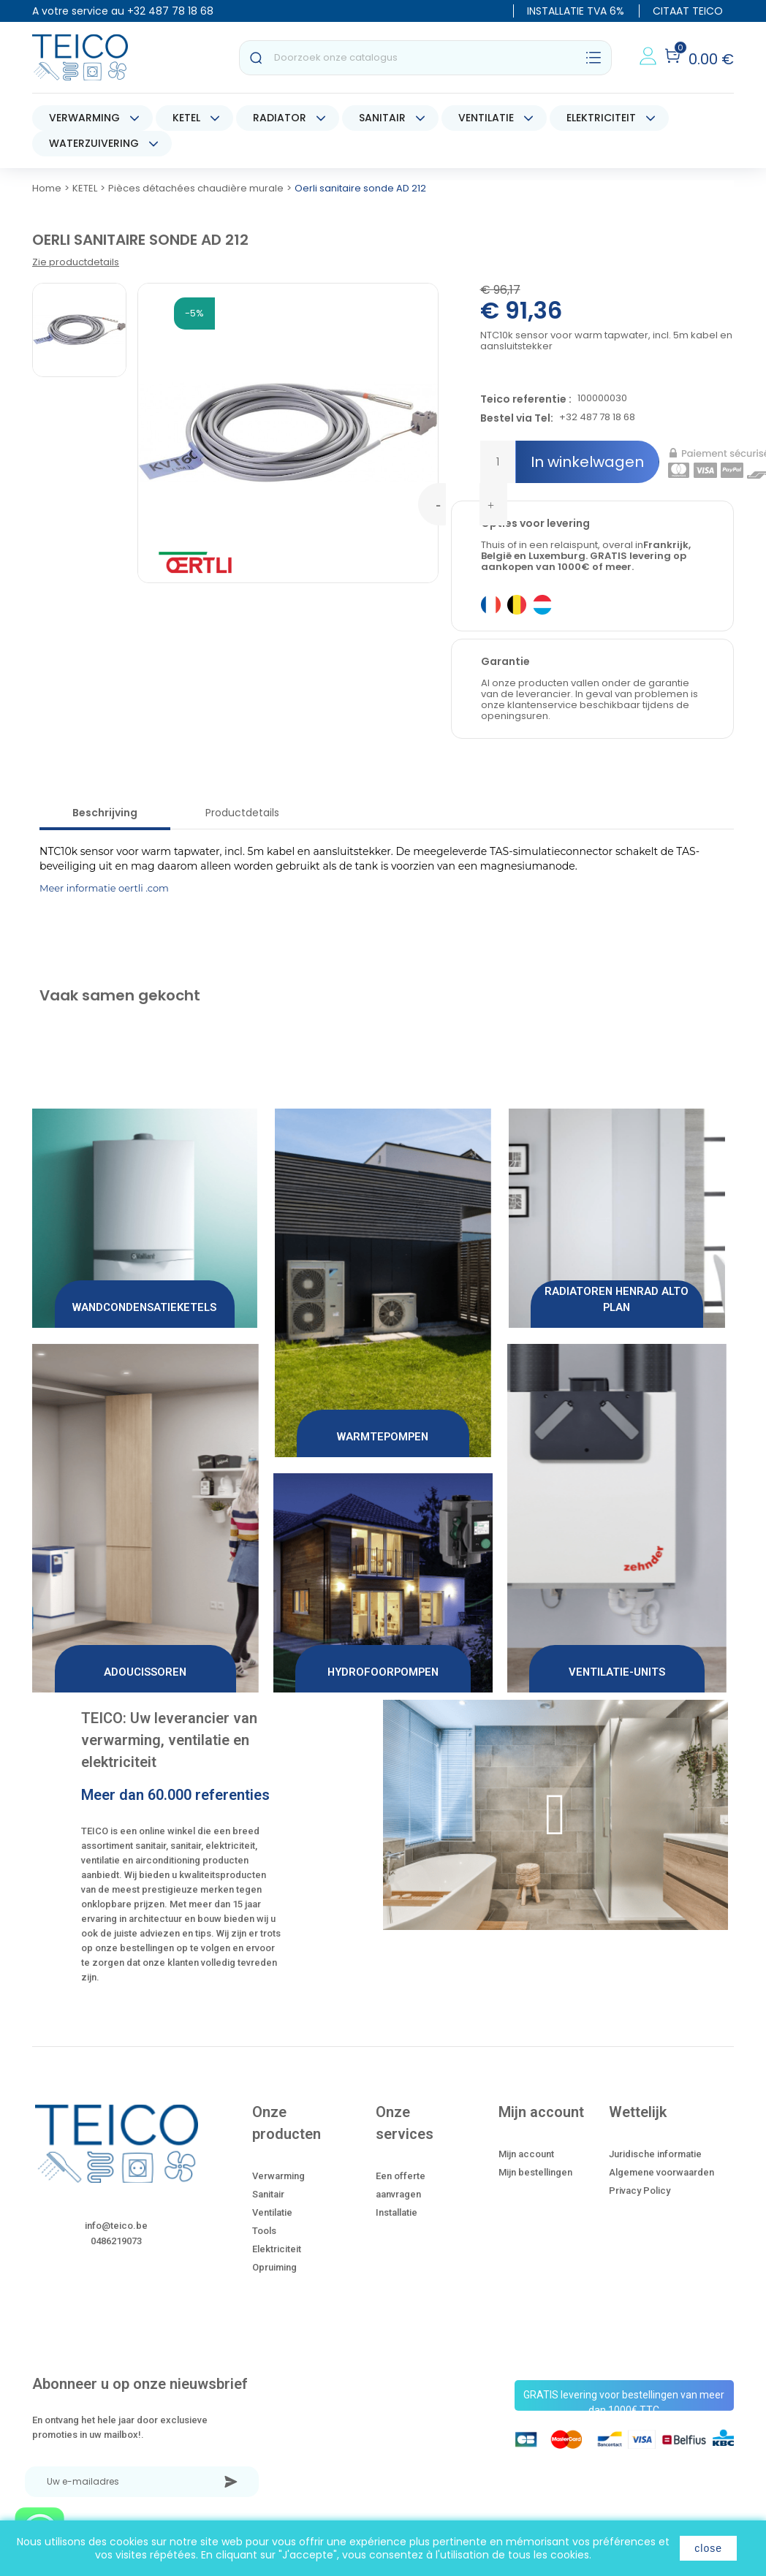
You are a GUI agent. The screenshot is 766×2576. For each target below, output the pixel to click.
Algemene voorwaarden (661, 2172)
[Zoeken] (425, 57)
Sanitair (268, 2194)
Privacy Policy (639, 2190)
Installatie (396, 2212)
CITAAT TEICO (688, 11)
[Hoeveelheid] (497, 462)
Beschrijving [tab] (104, 812)
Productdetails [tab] (242, 812)
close (708, 2548)
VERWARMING (84, 117)
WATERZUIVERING (94, 143)
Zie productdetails (75, 262)
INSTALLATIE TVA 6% (575, 11)
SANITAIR (382, 117)
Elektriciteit (276, 2248)
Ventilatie (272, 2212)
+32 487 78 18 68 (170, 11)
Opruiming (274, 2267)
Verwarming (278, 2175)
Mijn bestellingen (535, 2172)
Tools (264, 2230)
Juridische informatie (655, 2153)
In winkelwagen (587, 462)
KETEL (186, 117)
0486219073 (116, 2240)
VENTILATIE (486, 117)
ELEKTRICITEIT (601, 117)
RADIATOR (279, 117)
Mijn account (526, 2153)
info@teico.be (116, 2225)
